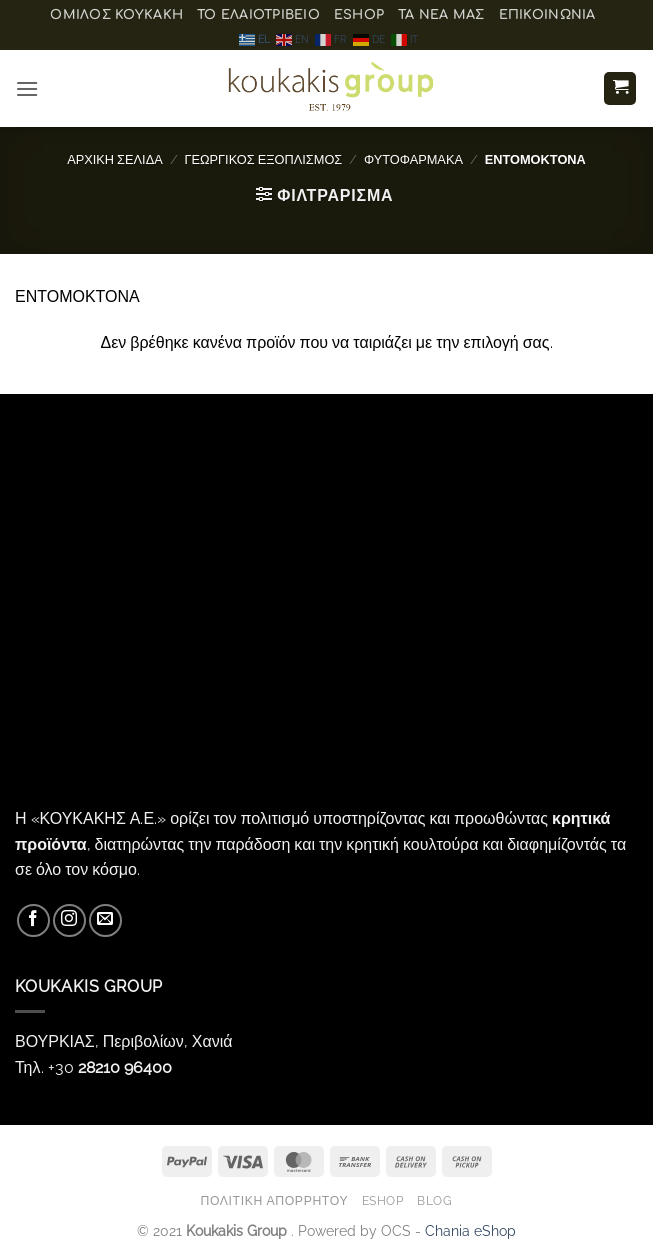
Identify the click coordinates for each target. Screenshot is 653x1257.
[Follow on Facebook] (33, 920)
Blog (434, 1200)
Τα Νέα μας (441, 15)
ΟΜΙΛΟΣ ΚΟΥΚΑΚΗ (116, 15)
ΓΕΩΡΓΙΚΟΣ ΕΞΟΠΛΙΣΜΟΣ (263, 159)
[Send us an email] (105, 920)
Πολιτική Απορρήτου (274, 1200)
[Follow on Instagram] (69, 920)
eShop (359, 15)
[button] (27, 88)
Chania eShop (470, 1230)
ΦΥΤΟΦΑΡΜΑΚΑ (413, 159)
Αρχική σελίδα (115, 159)
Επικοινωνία (547, 15)
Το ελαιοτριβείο (258, 15)
